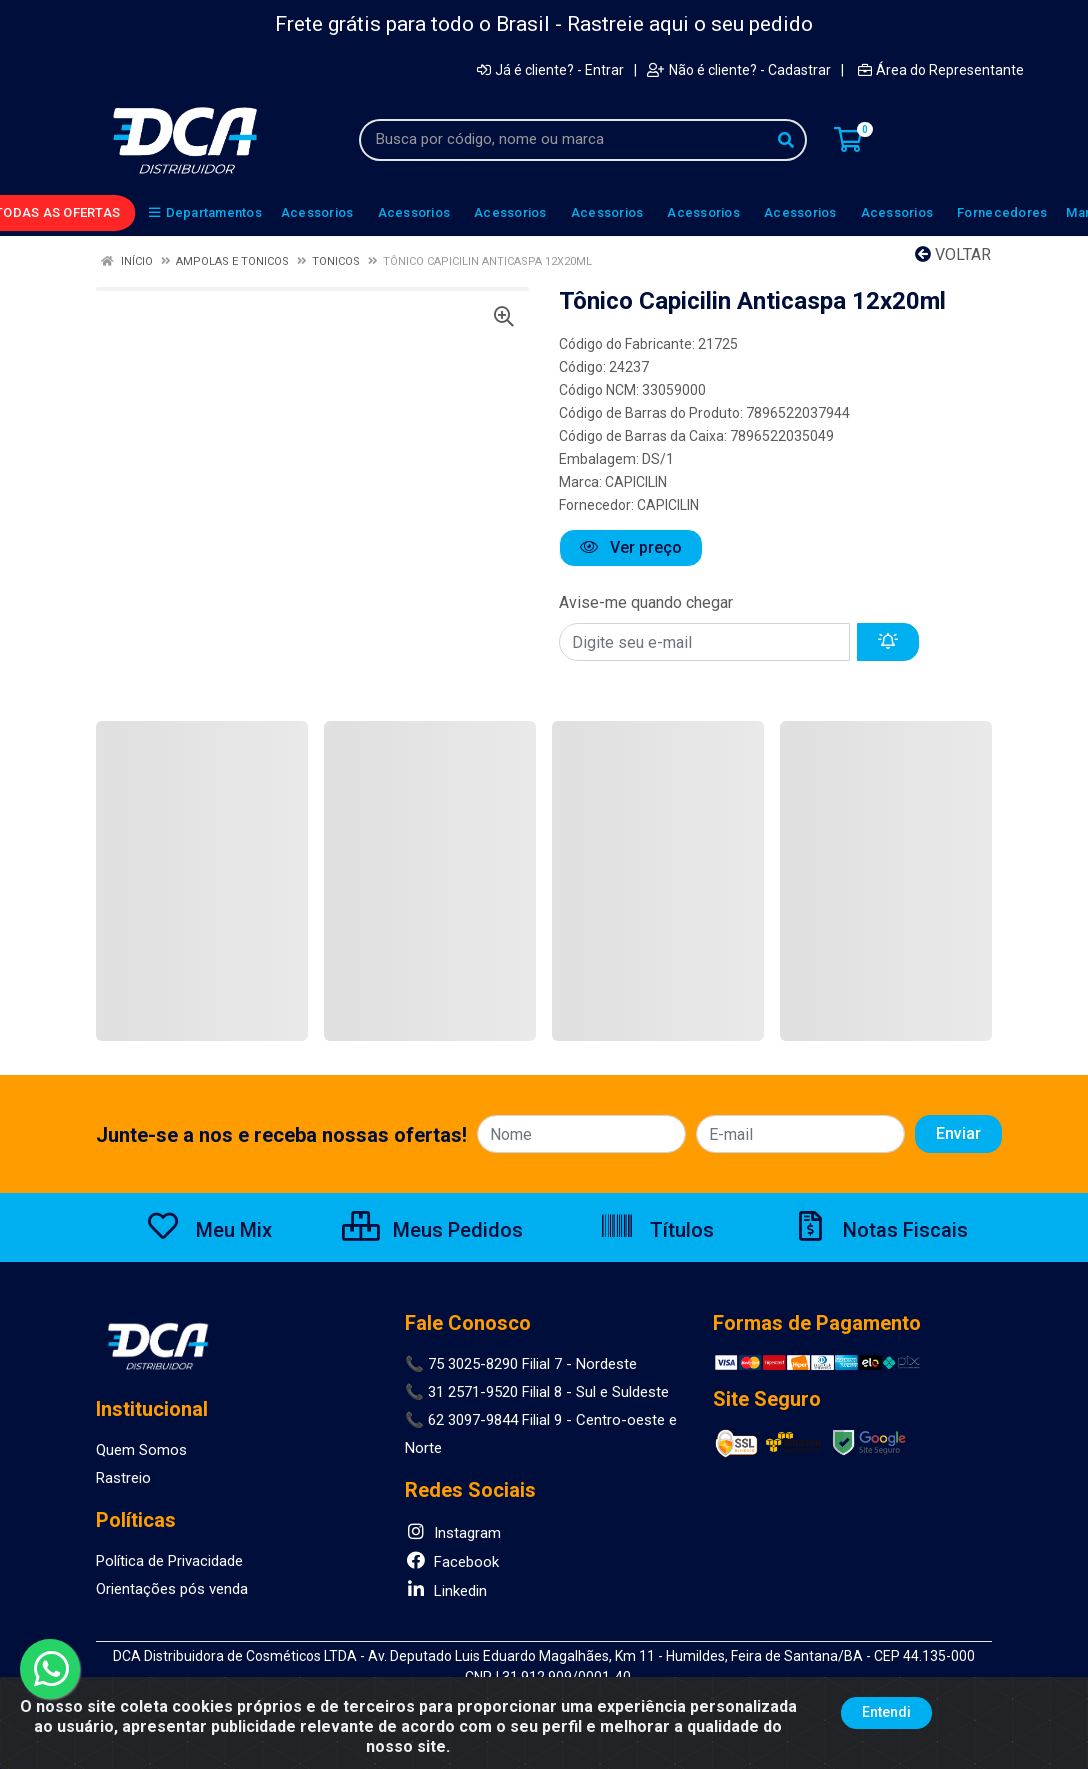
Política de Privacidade (169, 1561)
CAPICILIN (636, 482)
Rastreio (123, 1478)
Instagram (453, 1533)
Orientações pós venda (172, 1589)
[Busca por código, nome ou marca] (562, 140)
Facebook (452, 1562)
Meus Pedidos (432, 1230)
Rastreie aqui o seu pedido (690, 24)
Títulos (656, 1230)
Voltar (953, 254)
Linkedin (446, 1591)
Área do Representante (941, 70)
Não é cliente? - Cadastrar (739, 70)
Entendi (886, 1712)
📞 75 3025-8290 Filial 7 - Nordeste (521, 1364)
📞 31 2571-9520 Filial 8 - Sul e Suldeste (537, 1392)
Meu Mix (208, 1230)
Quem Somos (141, 1450)
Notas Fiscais (880, 1230)
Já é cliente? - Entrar (550, 70)
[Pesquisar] (786, 140)
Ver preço (631, 547)
